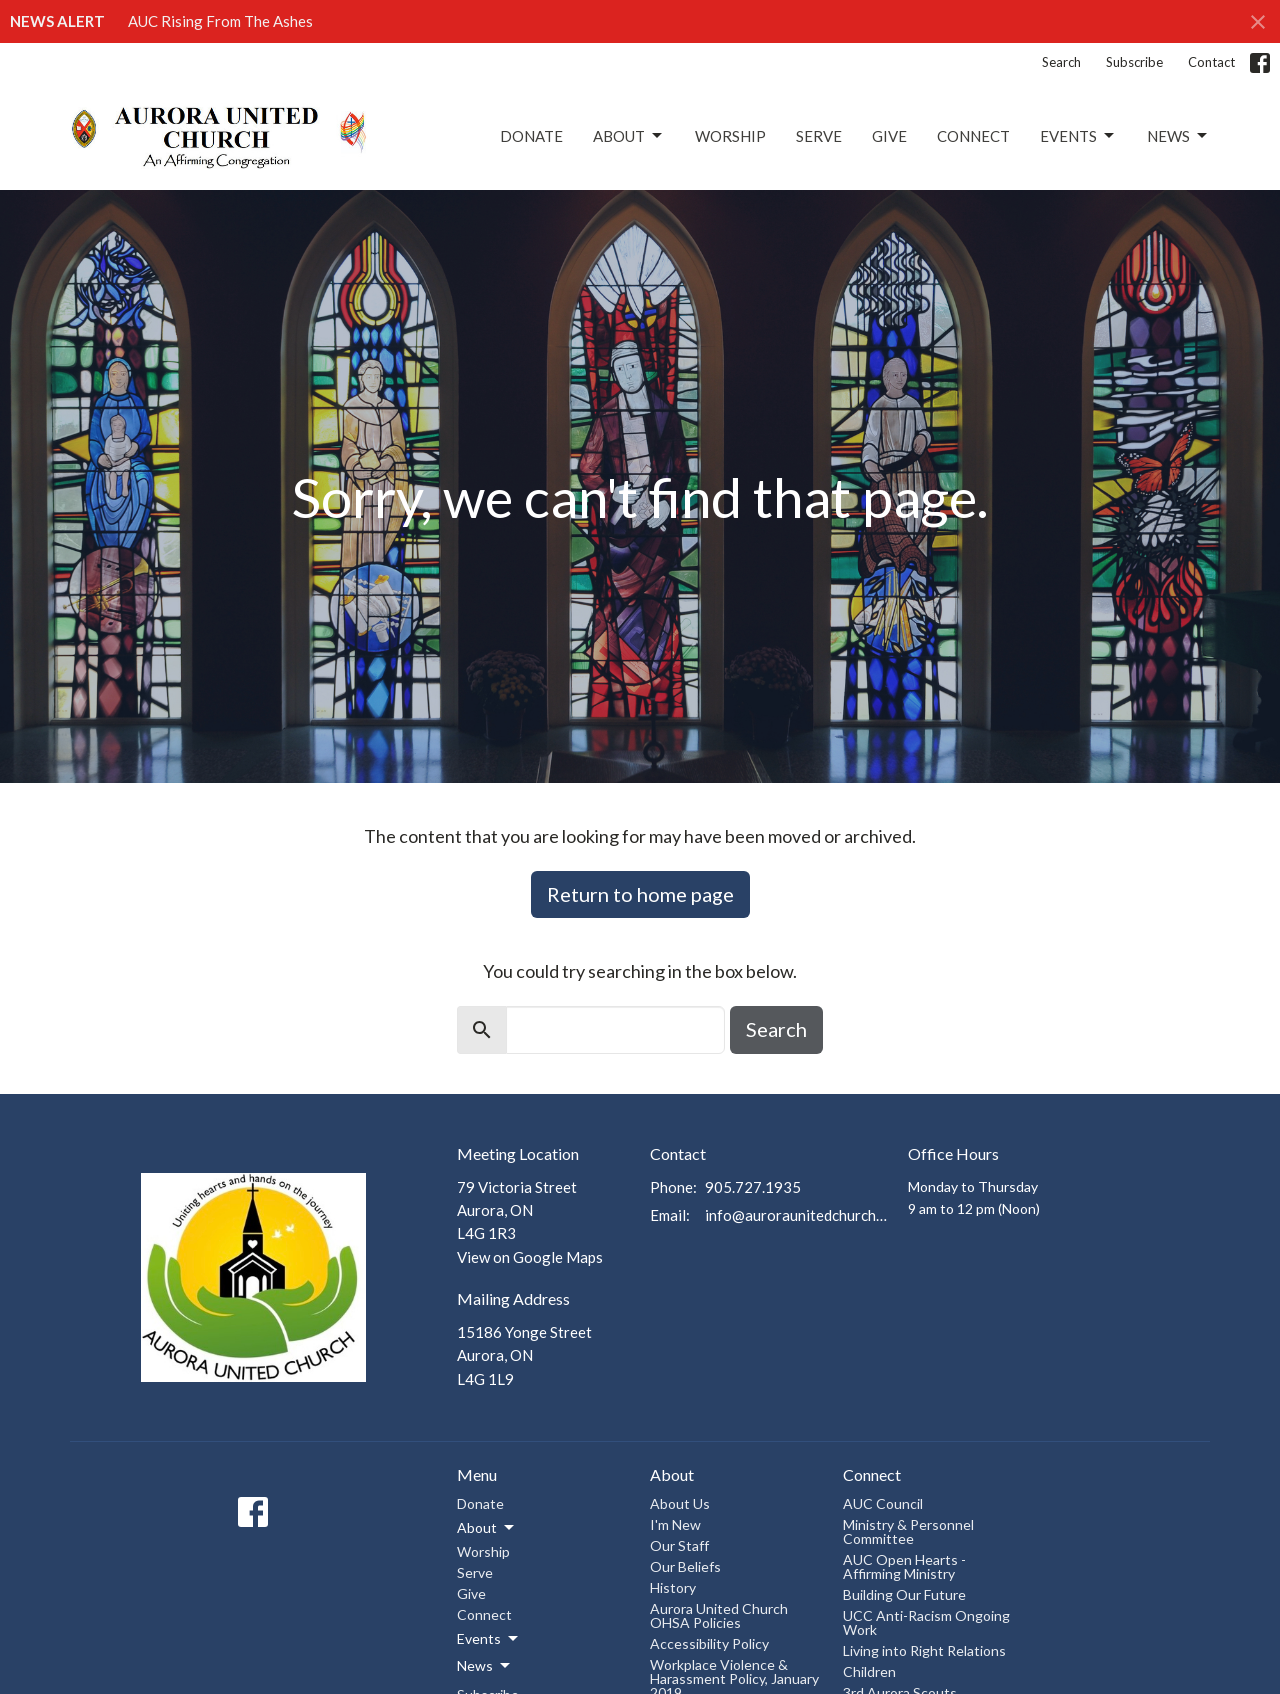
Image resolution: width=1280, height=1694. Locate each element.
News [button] (485, 1666)
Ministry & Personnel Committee (908, 1531)
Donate (531, 136)
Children (869, 1671)
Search (1061, 62)
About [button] (487, 1528)
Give (889, 136)
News (1178, 136)
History (673, 1587)
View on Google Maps (530, 1257)
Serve (819, 136)
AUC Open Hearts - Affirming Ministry (904, 1566)
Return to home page (640, 894)
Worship (730, 136)
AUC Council (883, 1503)
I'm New (675, 1524)
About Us (680, 1503)
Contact (1211, 62)
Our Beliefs (685, 1566)
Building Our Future (904, 1594)
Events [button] (489, 1639)
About (629, 136)
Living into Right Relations (924, 1650)
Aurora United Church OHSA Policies (719, 1615)
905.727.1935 (753, 1187)
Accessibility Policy (709, 1643)
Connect (973, 136)
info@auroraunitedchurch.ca (796, 1215)
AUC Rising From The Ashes (220, 21)
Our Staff (679, 1545)
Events (1078, 136)
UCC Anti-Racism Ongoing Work (926, 1622)
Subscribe (1134, 62)
